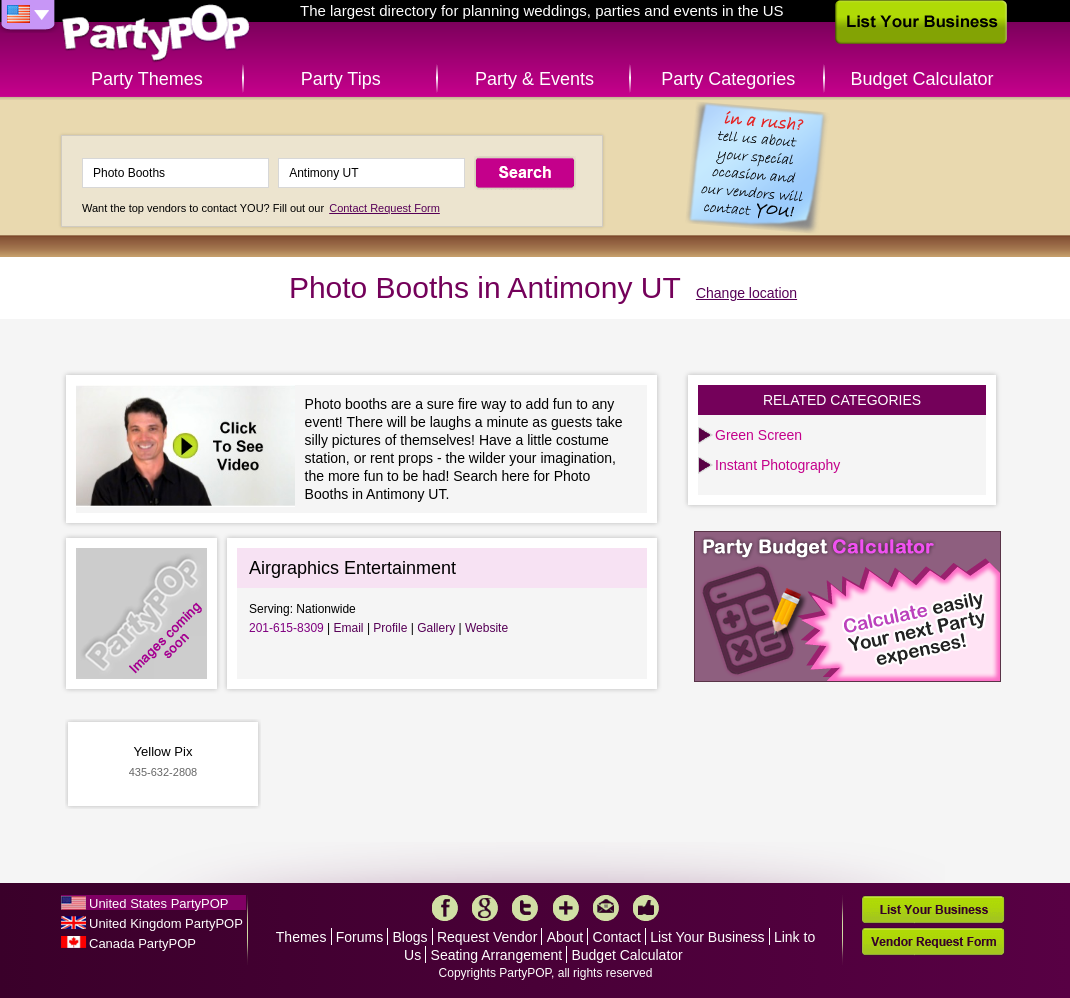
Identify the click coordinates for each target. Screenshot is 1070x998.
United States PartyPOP (158, 903)
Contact (617, 937)
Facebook (445, 908)
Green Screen (758, 435)
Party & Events (534, 79)
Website (486, 628)
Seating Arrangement (497, 955)
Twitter (525, 908)
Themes (301, 937)
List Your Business (707, 937)
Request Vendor (487, 937)
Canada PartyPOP (142, 943)
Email (349, 628)
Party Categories (728, 79)
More (566, 908)
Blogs (410, 937)
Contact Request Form (384, 208)
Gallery (436, 628)
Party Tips (341, 79)
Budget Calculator (922, 79)
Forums (359, 937)
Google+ (485, 908)
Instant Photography (777, 465)
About (565, 937)
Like (646, 908)
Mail (606, 908)
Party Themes (147, 79)
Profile (390, 628)
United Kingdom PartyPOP (166, 923)
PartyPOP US (156, 33)
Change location (746, 293)
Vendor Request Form (933, 941)
